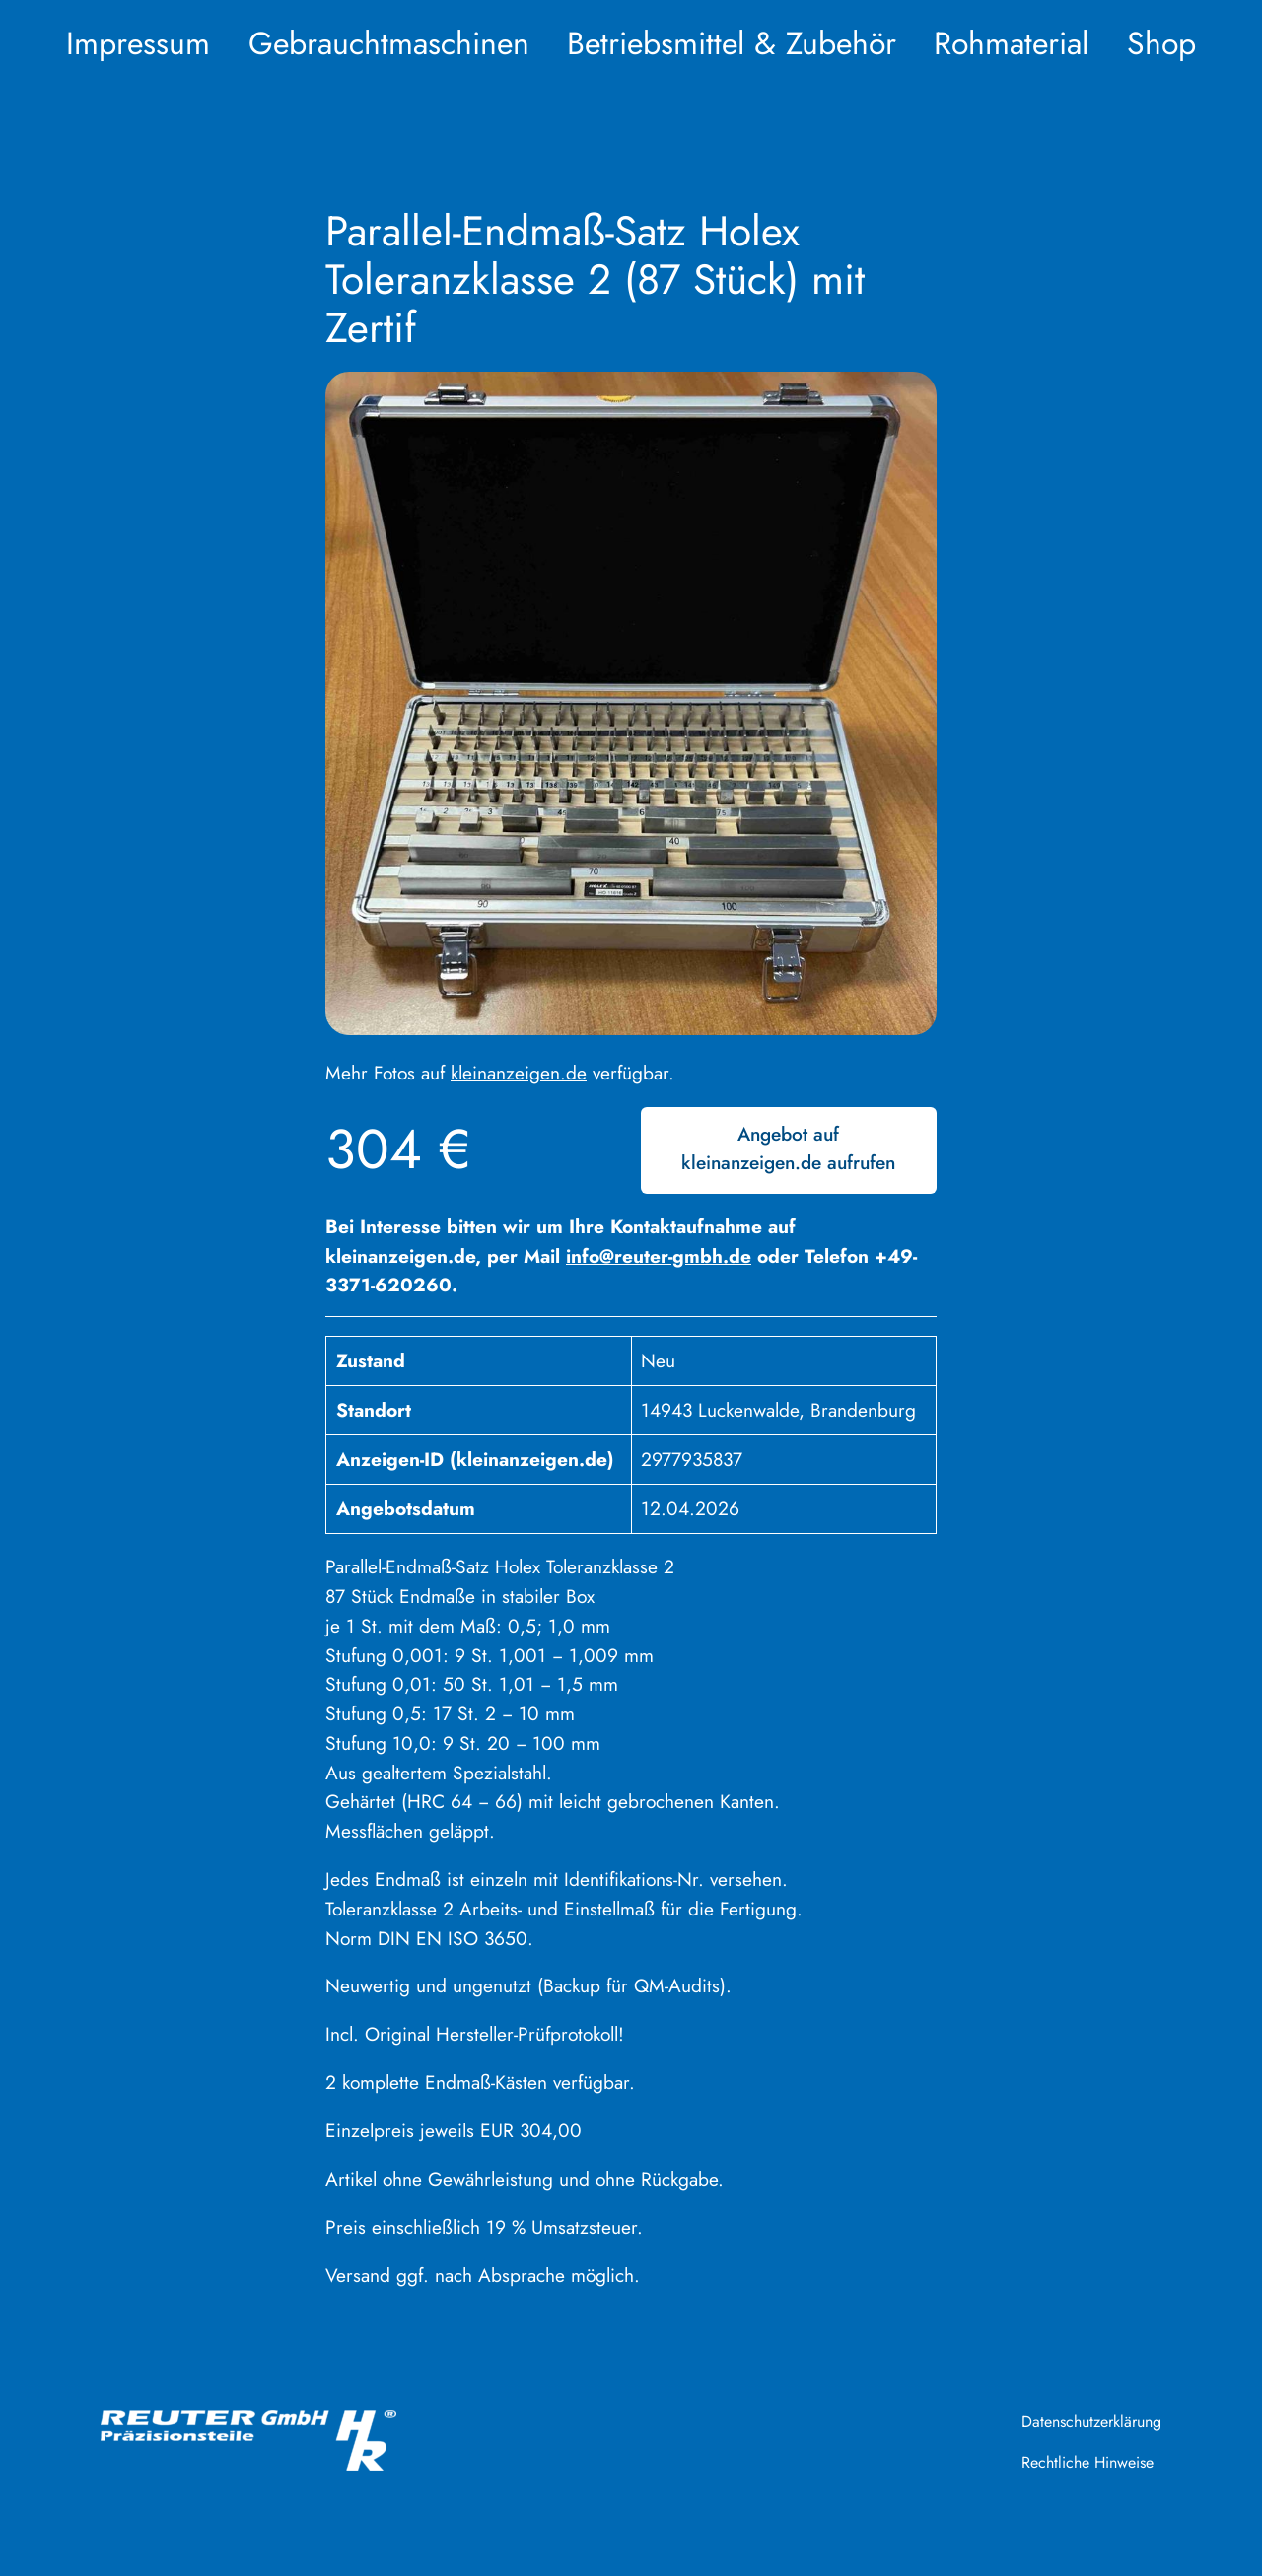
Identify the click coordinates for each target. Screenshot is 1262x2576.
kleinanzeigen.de (519, 1072)
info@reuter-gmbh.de (658, 1256)
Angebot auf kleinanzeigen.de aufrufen (788, 1148)
